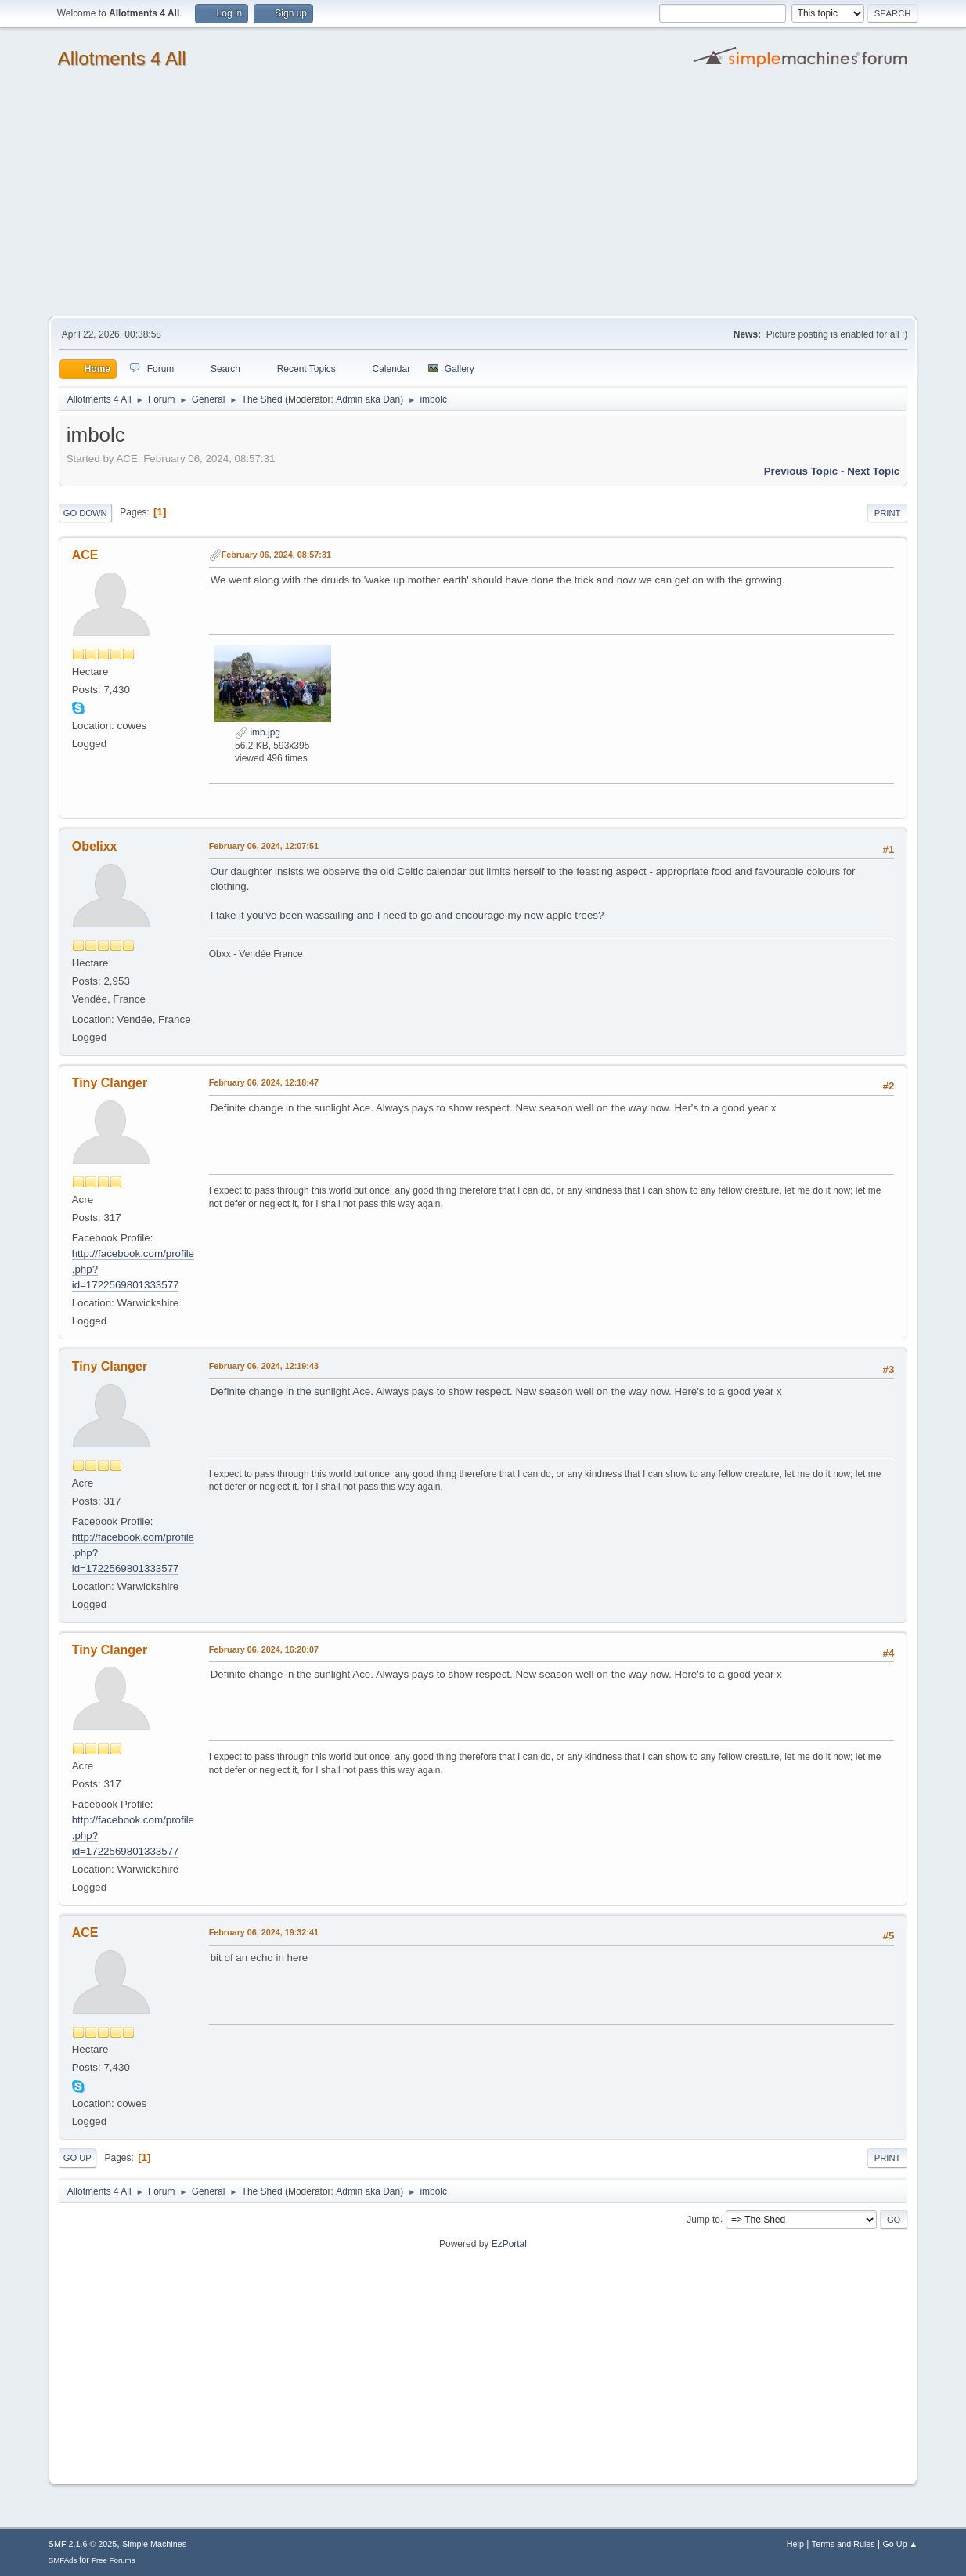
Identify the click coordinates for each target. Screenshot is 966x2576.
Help (795, 2544)
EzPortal (509, 2243)
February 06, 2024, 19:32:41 (264, 1932)
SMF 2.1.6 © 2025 (83, 2544)
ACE (85, 555)
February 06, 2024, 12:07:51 (264, 846)
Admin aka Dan (368, 399)
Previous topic (801, 471)
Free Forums (113, 2560)
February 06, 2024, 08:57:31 (276, 554)
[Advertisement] (483, 198)
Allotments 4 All (122, 58)
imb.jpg (257, 732)
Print (887, 513)
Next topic (873, 471)
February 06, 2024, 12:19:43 (264, 1366)
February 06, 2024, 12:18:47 (264, 1082)
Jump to (703, 2218)
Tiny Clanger (110, 1082)
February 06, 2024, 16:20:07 (264, 1649)
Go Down (85, 513)
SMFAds (63, 2560)
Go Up (77, 2157)
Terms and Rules (843, 2544)
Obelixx (94, 846)
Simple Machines (154, 2544)
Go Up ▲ (899, 2544)
